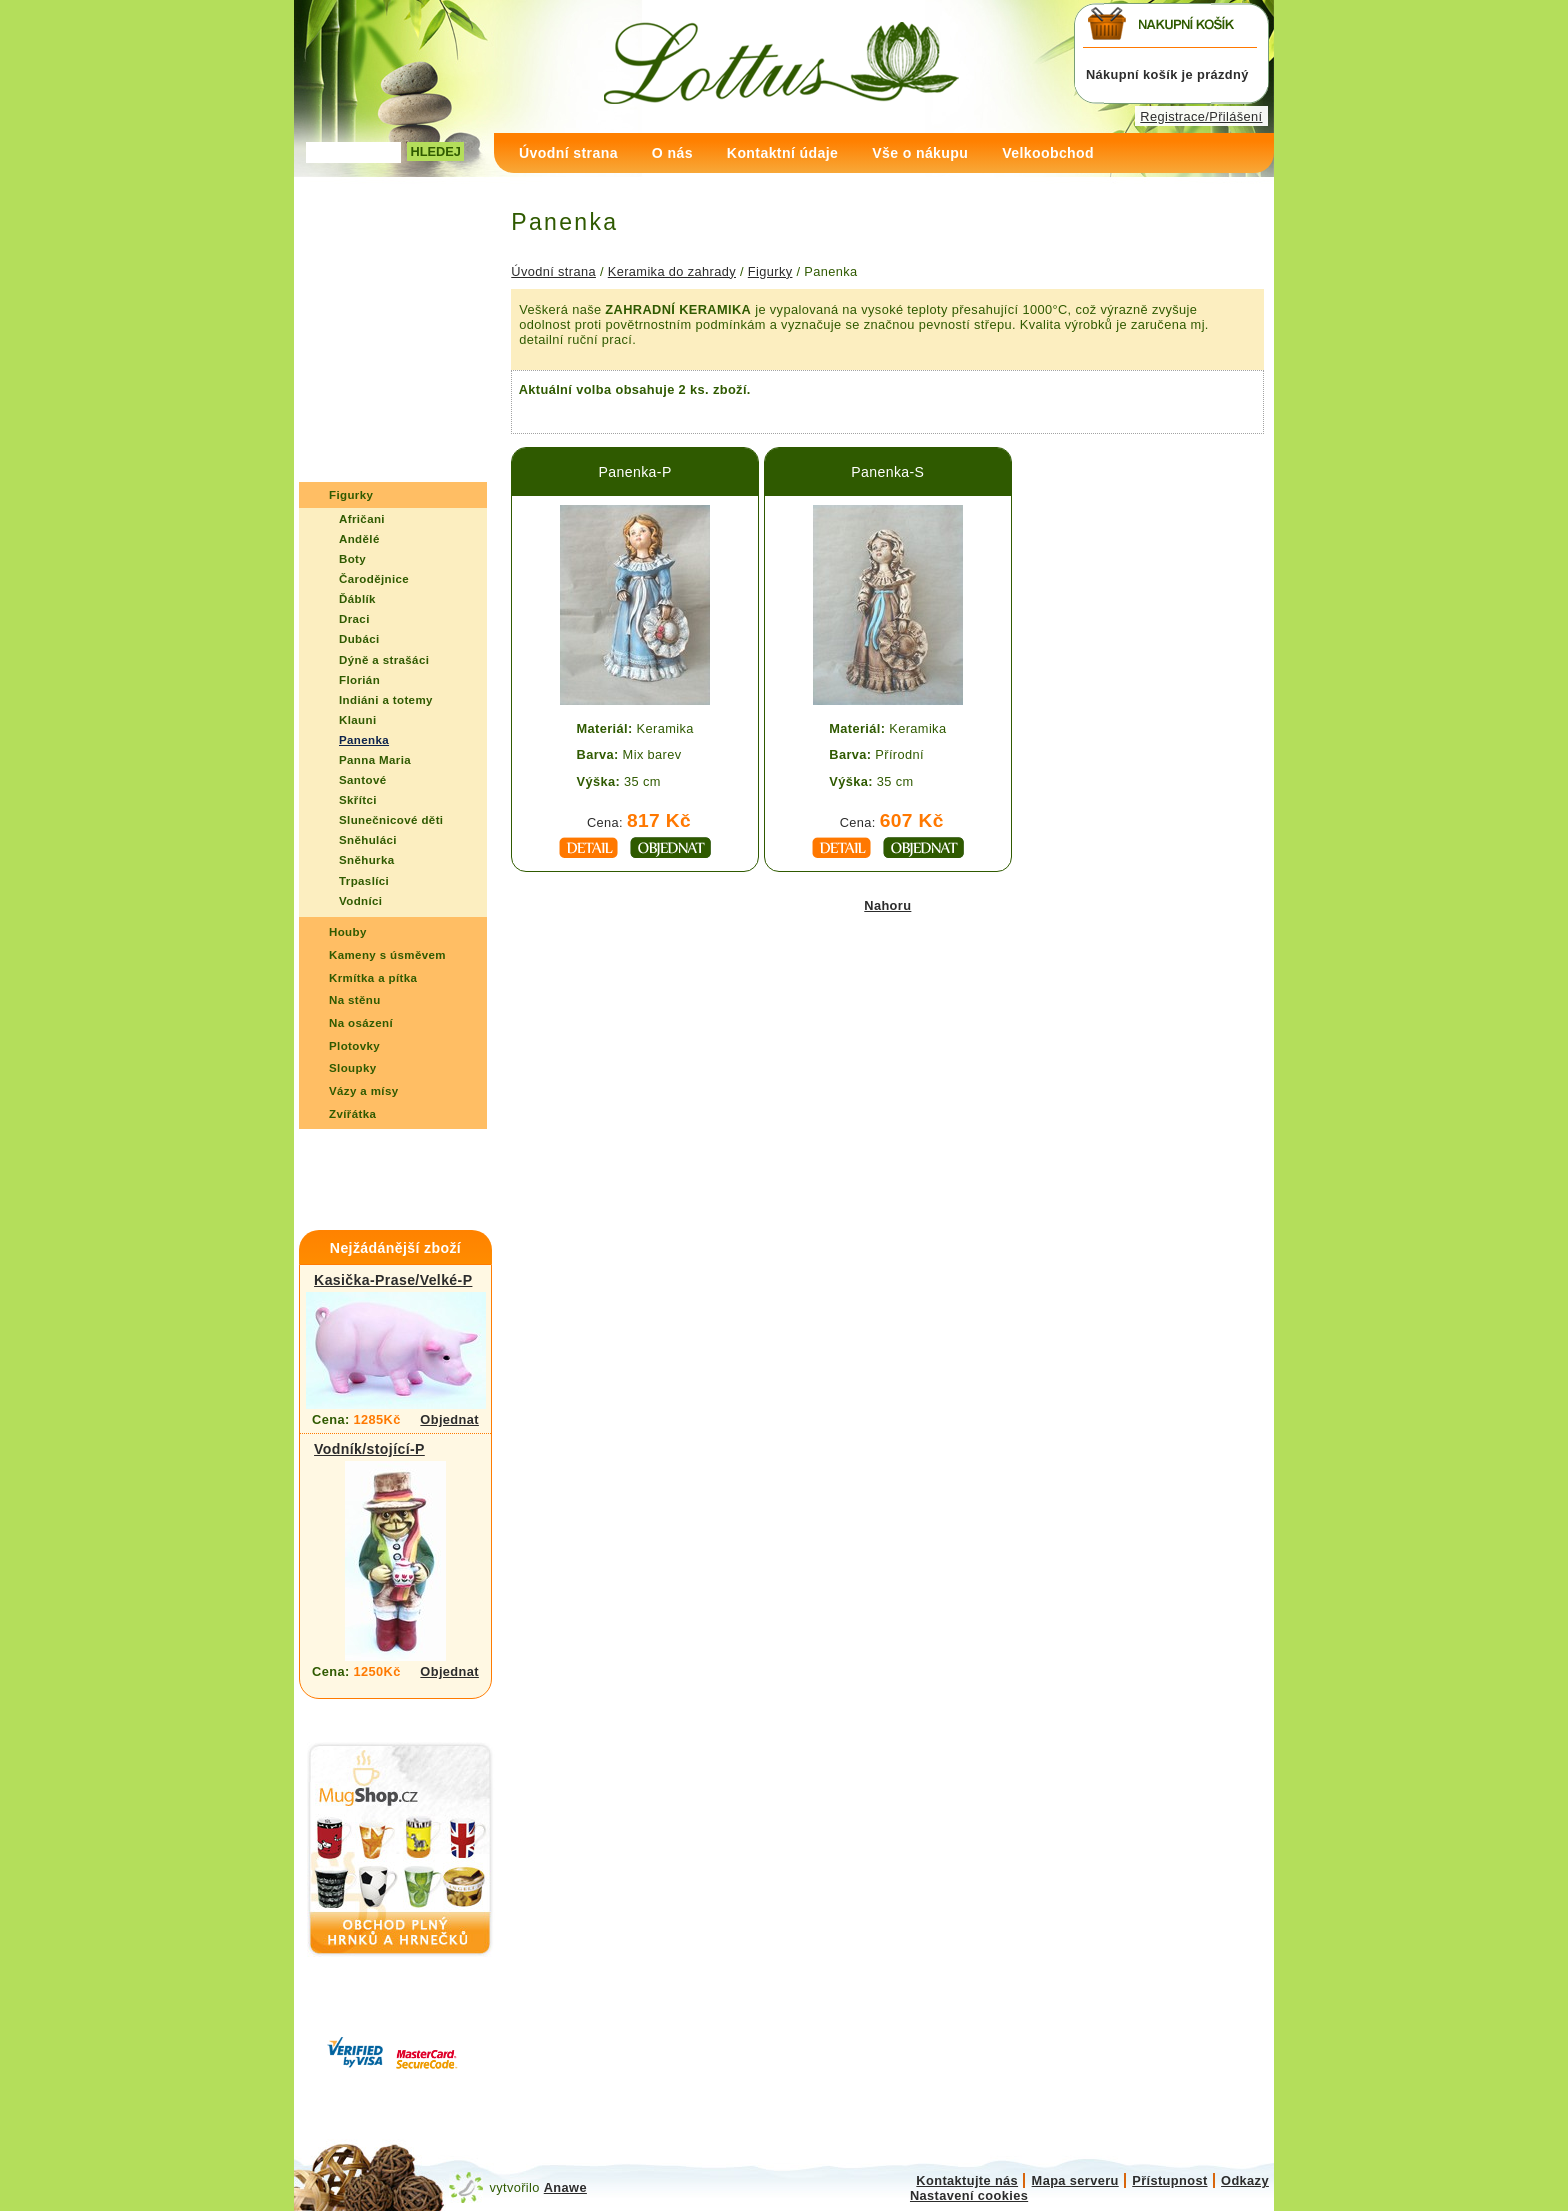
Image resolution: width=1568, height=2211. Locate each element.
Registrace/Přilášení (1201, 116)
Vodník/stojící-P (369, 1449)
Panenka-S (887, 472)
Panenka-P (635, 472)
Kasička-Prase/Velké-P (393, 1280)
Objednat (449, 1419)
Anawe (565, 2187)
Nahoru (887, 905)
